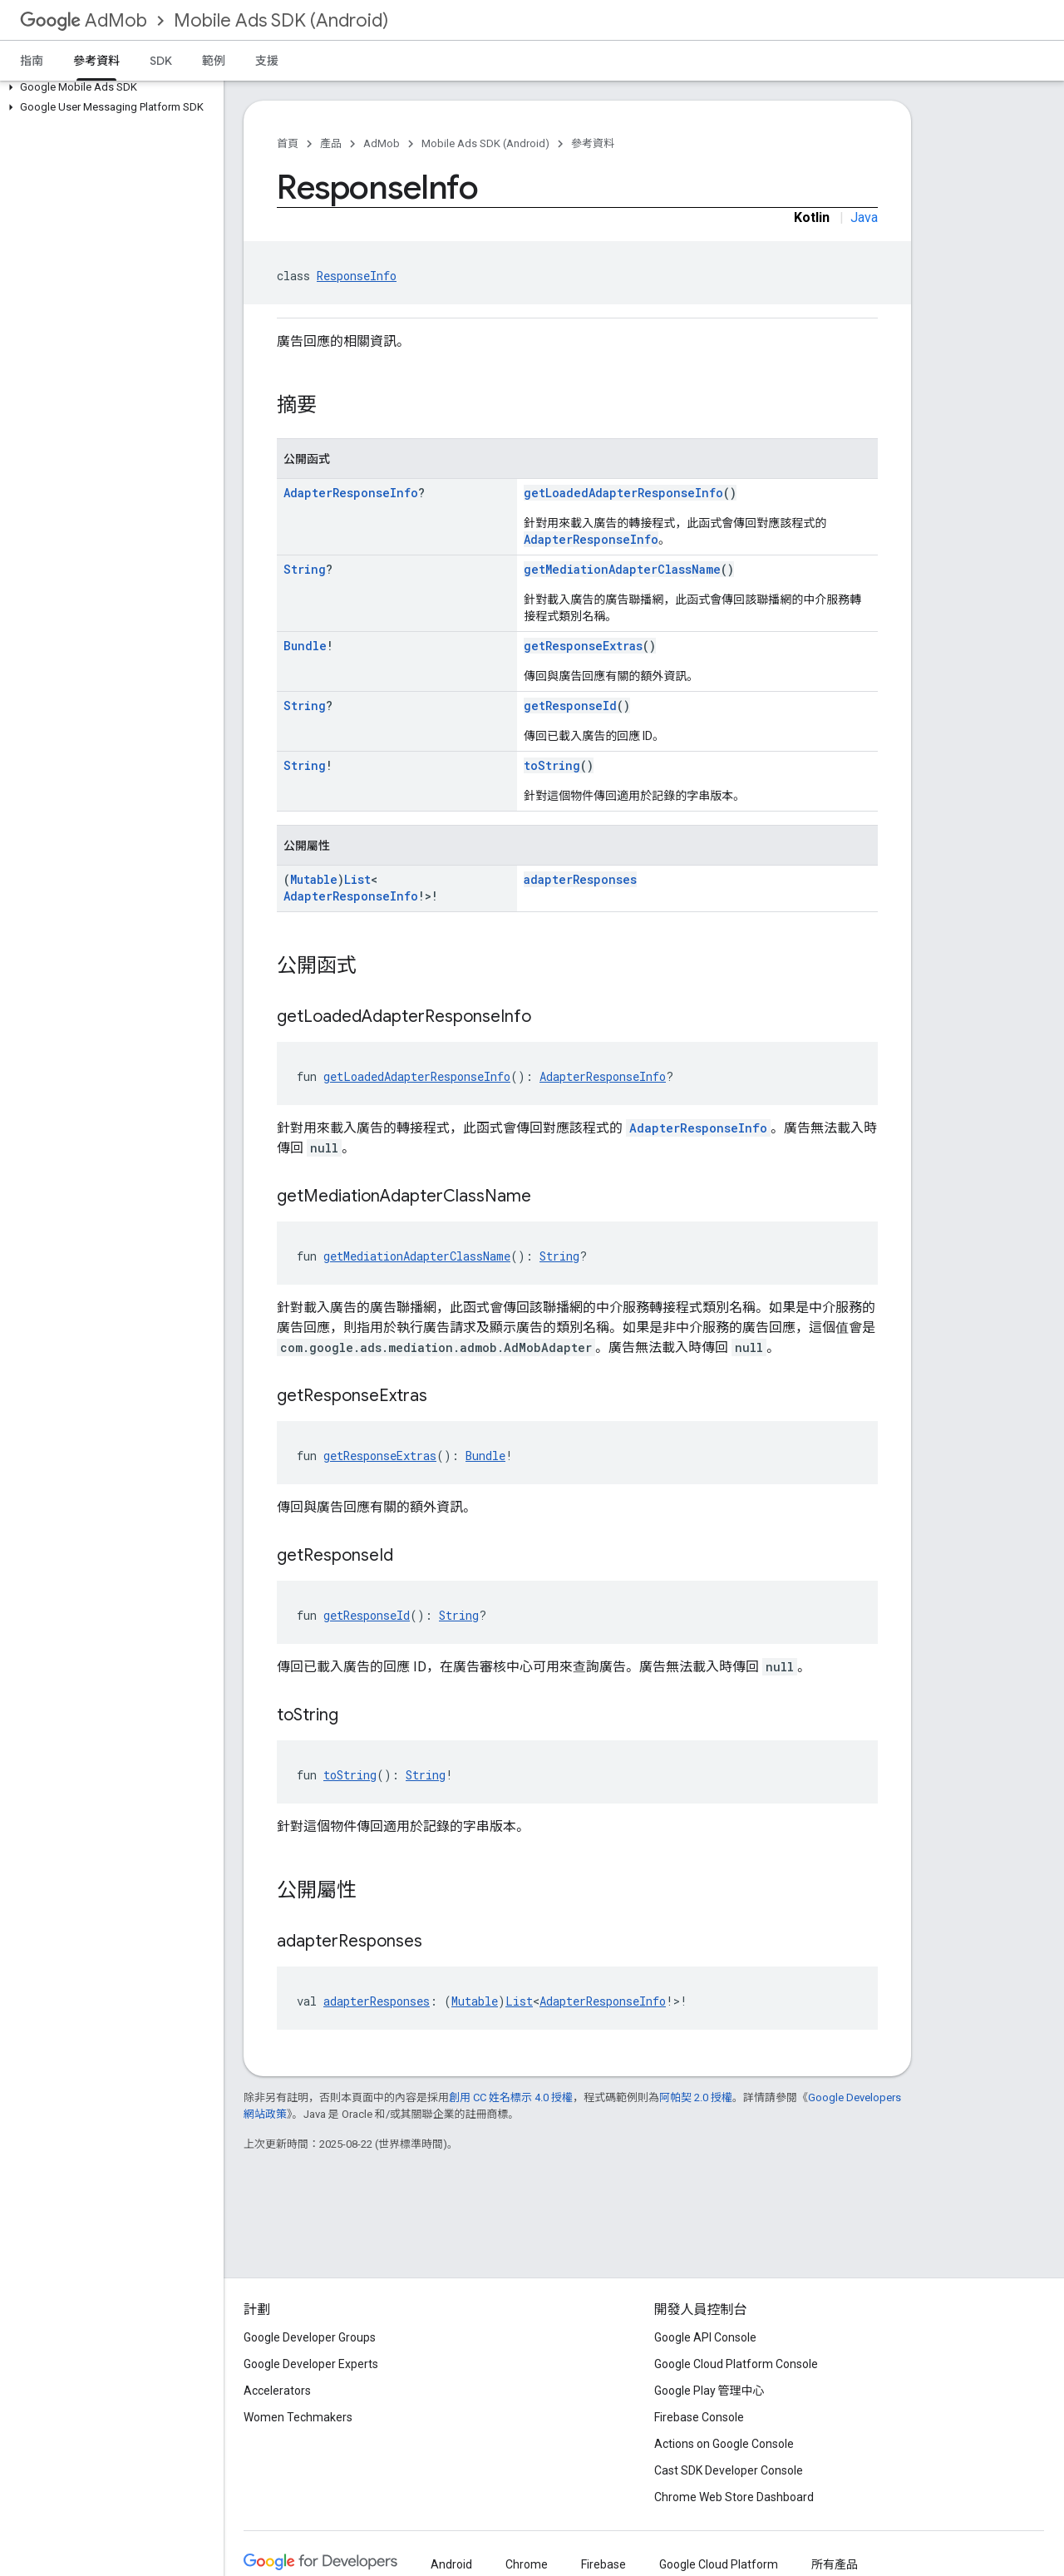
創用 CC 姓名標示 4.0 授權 (511, 2097)
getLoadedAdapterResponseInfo (623, 493)
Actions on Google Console (724, 2443)
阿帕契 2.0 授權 (695, 2097)
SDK (161, 60)
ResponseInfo (357, 276)
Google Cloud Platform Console (736, 2364)
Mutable (313, 879)
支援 (266, 60)
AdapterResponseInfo (350, 493)
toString (552, 765)
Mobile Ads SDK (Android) (281, 20)
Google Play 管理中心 (709, 2390)
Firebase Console (699, 2417)
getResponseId (570, 705)
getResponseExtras (583, 646)
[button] (108, 87)
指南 (31, 60)
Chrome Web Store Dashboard (734, 2497)
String (304, 569)
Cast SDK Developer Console (728, 2470)
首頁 (287, 143)
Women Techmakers (298, 2417)
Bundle (305, 646)
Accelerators (277, 2390)
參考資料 (592, 143)
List (357, 879)
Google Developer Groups (310, 2337)
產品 (331, 143)
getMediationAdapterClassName (622, 569)
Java (864, 217)
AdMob (83, 20)
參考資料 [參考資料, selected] (96, 60)
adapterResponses (580, 879)
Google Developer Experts (311, 2364)
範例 (213, 60)
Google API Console (705, 2337)
